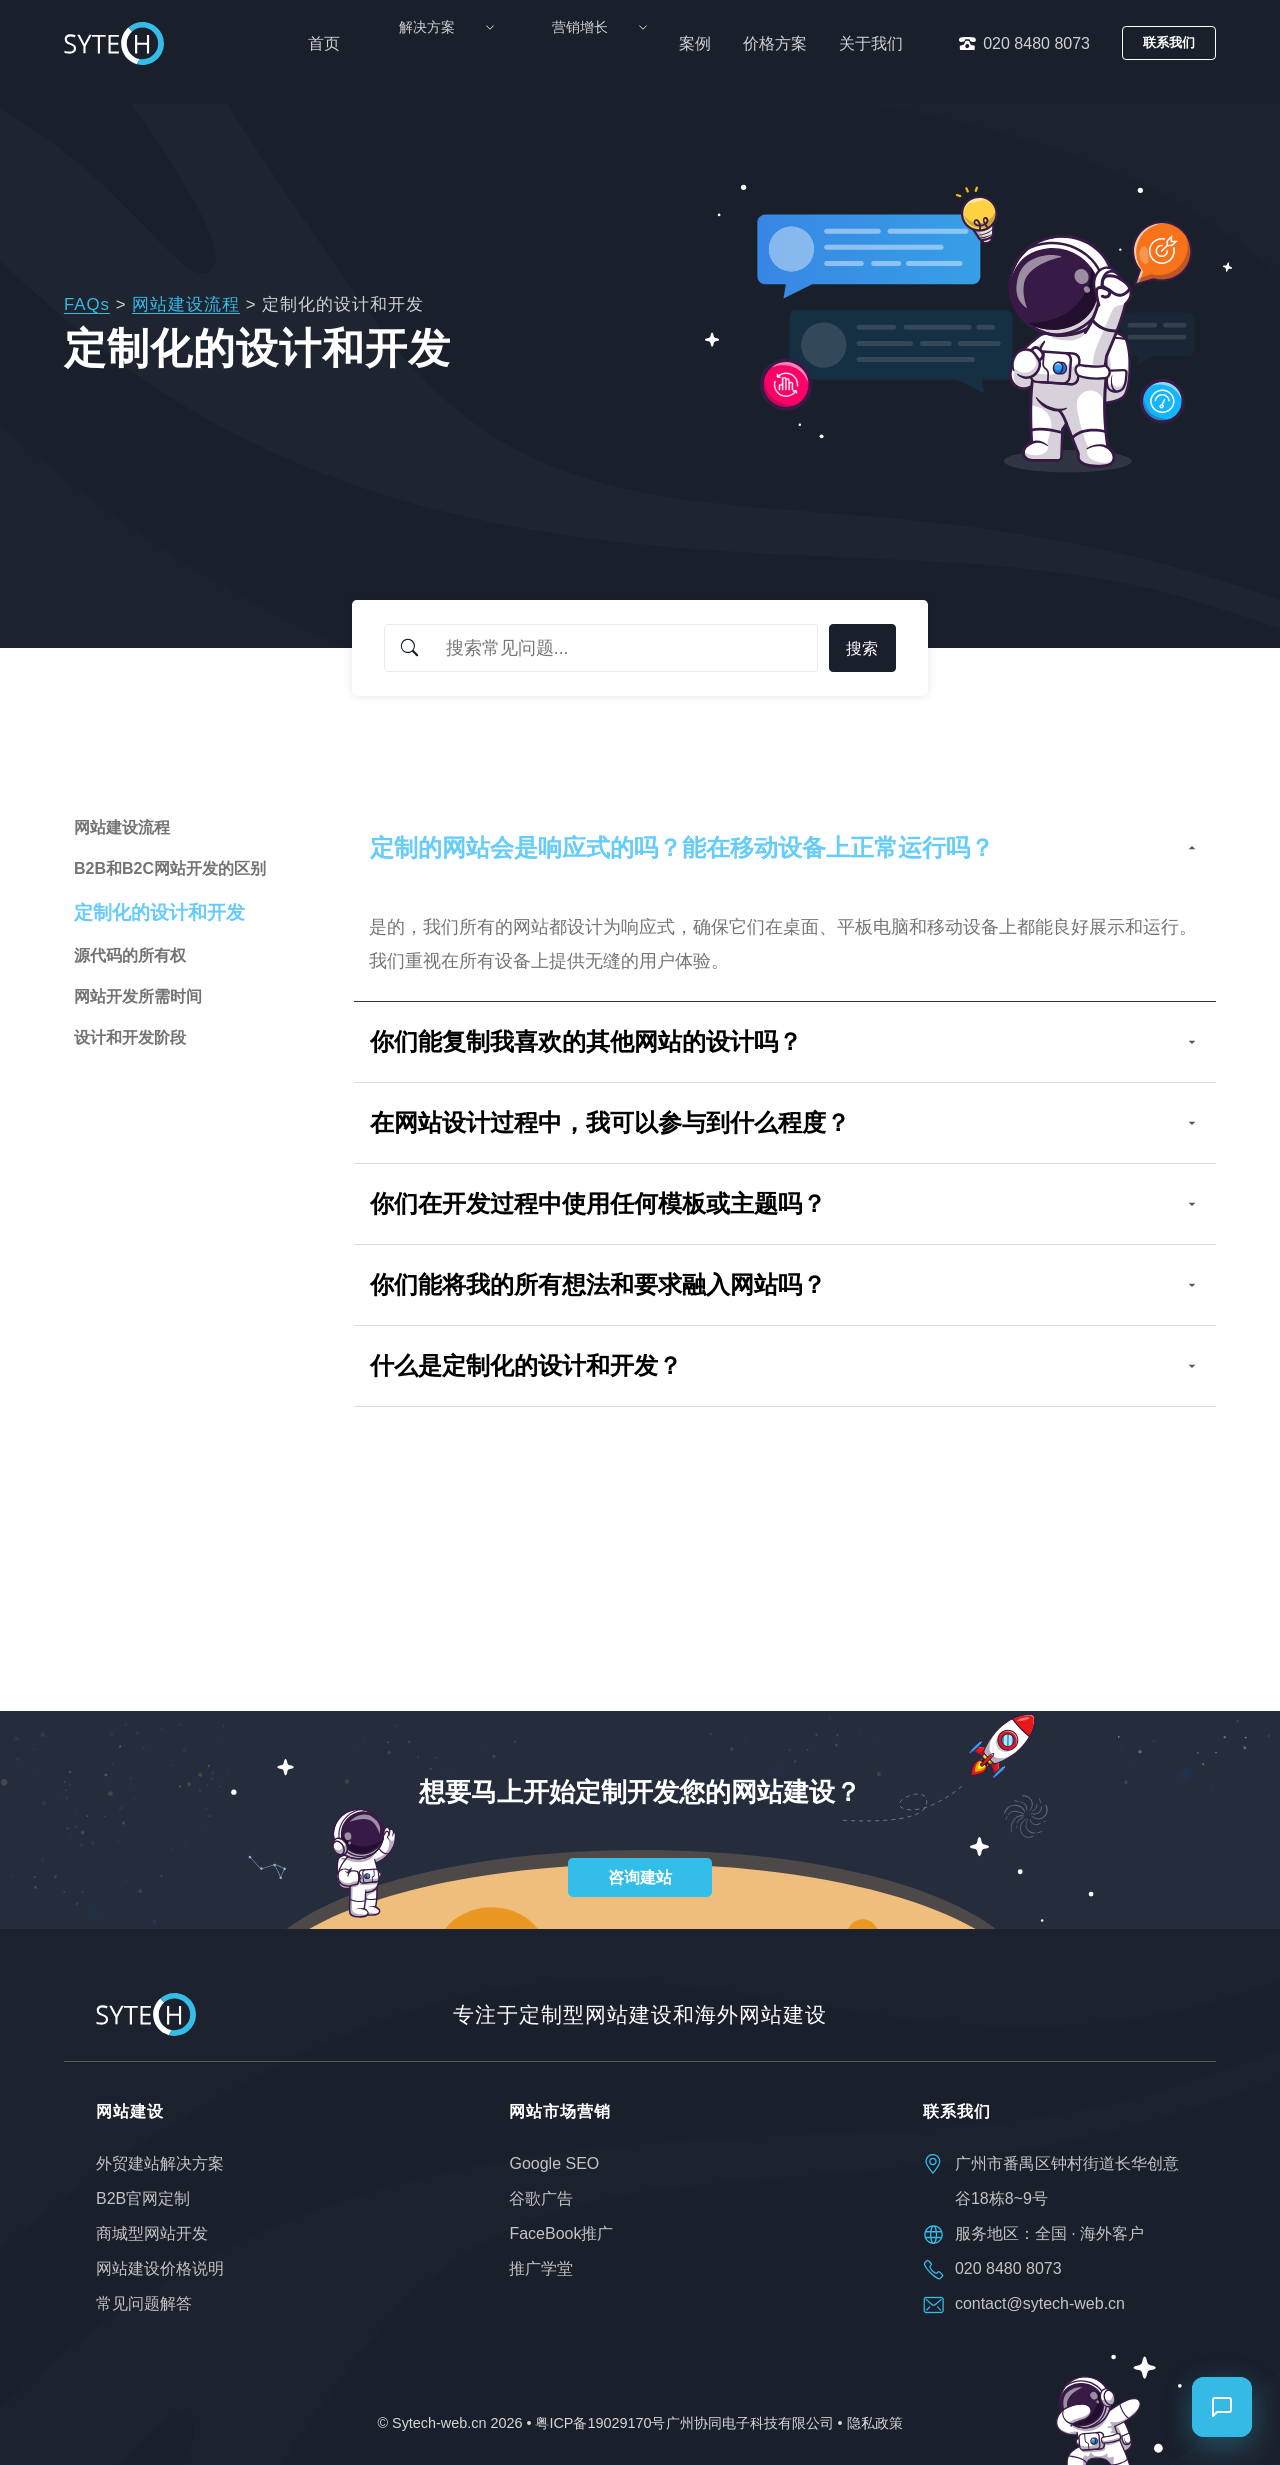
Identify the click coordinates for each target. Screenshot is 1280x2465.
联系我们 (1169, 42)
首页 (399, 43)
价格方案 (775, 43)
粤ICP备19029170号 (600, 2423)
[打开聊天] (1222, 2407)
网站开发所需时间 (138, 996)
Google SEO (554, 2163)
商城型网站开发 (152, 2233)
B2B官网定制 (143, 2198)
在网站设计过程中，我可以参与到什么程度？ (785, 1122)
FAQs (87, 304)
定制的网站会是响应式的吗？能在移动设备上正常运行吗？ (785, 847)
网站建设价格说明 (160, 2268)
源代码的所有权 (130, 955)
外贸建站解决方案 (160, 2163)
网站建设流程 (186, 304)
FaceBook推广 (561, 2233)
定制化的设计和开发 (159, 912)
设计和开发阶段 (130, 1037)
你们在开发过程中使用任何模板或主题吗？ (785, 1203)
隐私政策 (875, 2423)
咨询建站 (640, 1877)
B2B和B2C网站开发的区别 (170, 868)
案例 (695, 43)
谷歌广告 (541, 2198)
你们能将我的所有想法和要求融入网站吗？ (785, 1284)
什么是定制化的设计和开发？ (785, 1365)
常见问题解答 (144, 2303)
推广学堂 (541, 2268)
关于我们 (871, 43)
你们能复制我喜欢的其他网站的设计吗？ (785, 1041)
